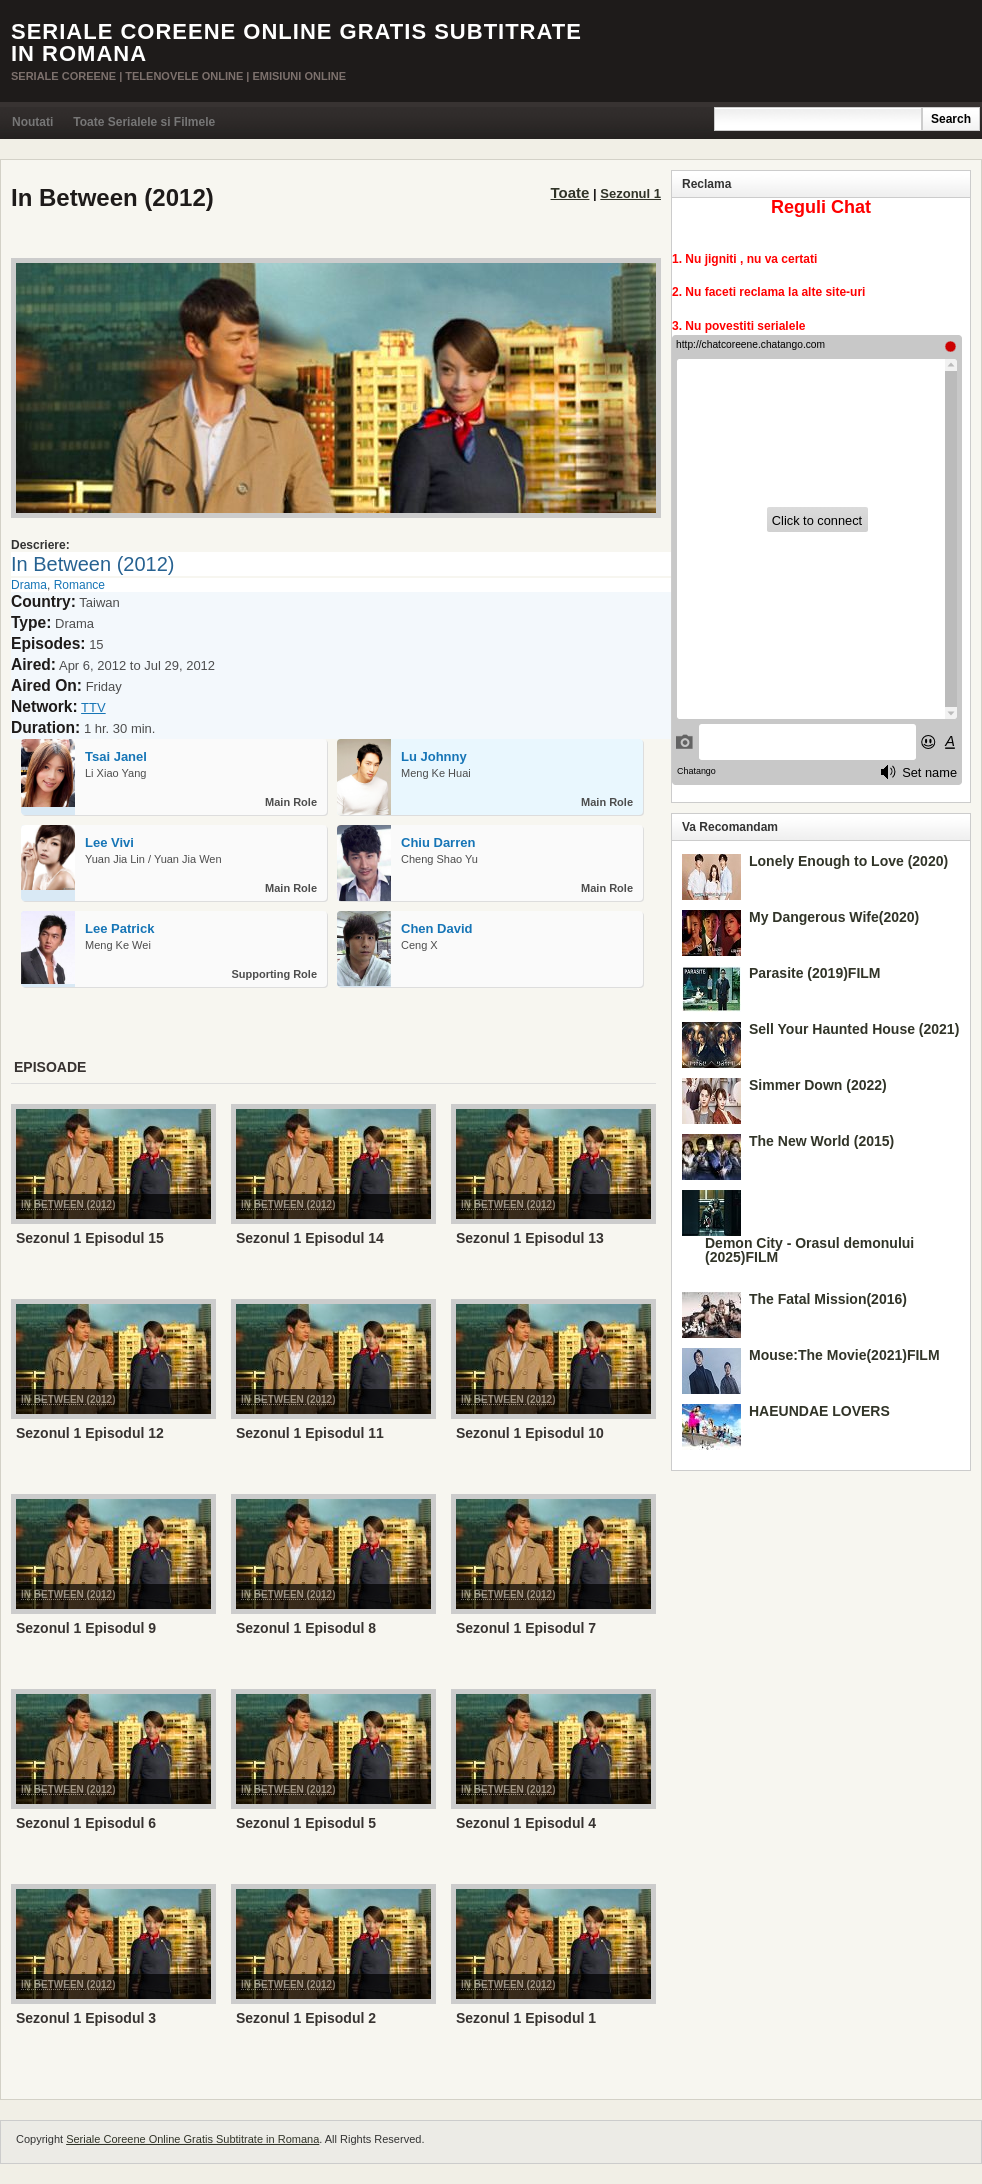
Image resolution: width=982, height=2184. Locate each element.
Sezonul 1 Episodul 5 (306, 1823)
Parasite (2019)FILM (815, 973)
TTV (93, 707)
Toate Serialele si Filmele (144, 122)
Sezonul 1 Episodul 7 (526, 1628)
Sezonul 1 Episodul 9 (86, 1628)
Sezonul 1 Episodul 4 (526, 1823)
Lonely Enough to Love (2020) (848, 861)
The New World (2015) (821, 1141)
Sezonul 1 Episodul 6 (86, 1823)
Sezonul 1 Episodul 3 (86, 2018)
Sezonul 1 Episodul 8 (306, 1628)
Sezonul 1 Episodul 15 (90, 1238)
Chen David (437, 928)
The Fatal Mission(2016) (828, 1299)
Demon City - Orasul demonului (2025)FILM (809, 1250)
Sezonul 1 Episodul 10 (530, 1433)
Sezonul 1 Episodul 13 (530, 1238)
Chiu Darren (438, 842)
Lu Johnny (434, 756)
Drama (29, 585)
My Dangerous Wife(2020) (834, 917)
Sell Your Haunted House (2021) (854, 1029)
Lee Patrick (119, 928)
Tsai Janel (116, 756)
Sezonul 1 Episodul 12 (90, 1433)
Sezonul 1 (630, 193)
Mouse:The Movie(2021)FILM (844, 1355)
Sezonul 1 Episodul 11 (310, 1433)
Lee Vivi (109, 842)
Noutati (32, 122)
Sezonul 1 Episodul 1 (526, 2018)
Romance (79, 585)
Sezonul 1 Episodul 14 (310, 1238)
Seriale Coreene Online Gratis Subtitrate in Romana (296, 42)
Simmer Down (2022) (818, 1085)
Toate (570, 192)
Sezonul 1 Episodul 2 (306, 2018)
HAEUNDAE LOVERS (819, 1411)
